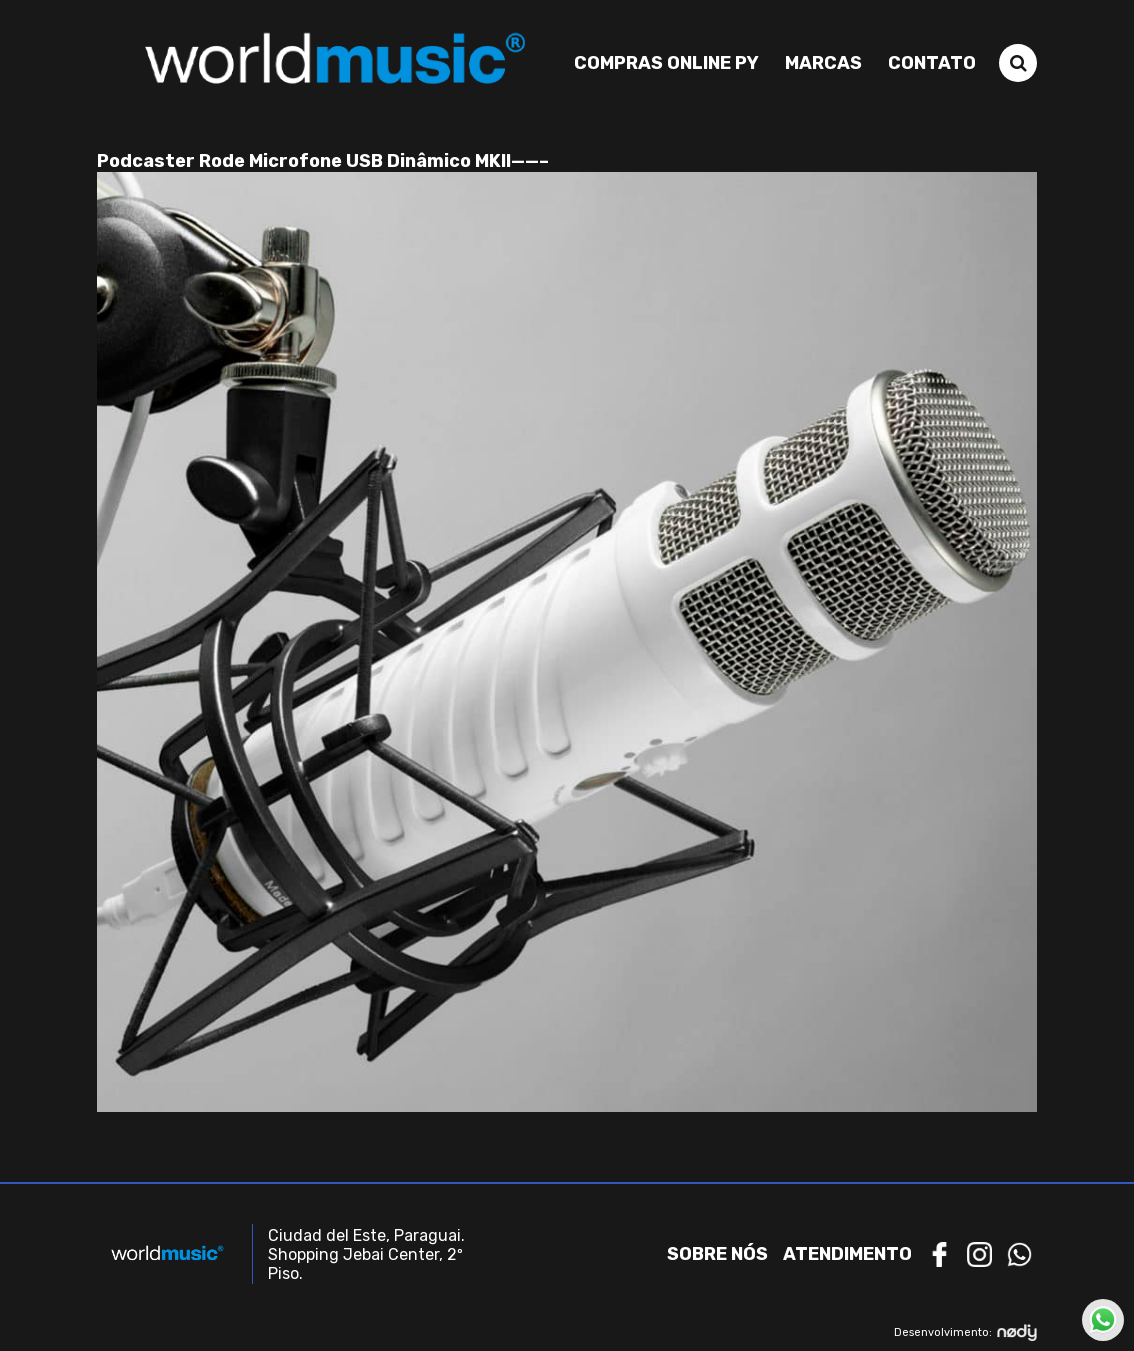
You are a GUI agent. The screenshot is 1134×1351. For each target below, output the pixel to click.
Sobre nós (717, 1254)
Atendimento (847, 1254)
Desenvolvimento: (965, 1332)
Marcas (823, 63)
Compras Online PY (666, 63)
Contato (932, 63)
